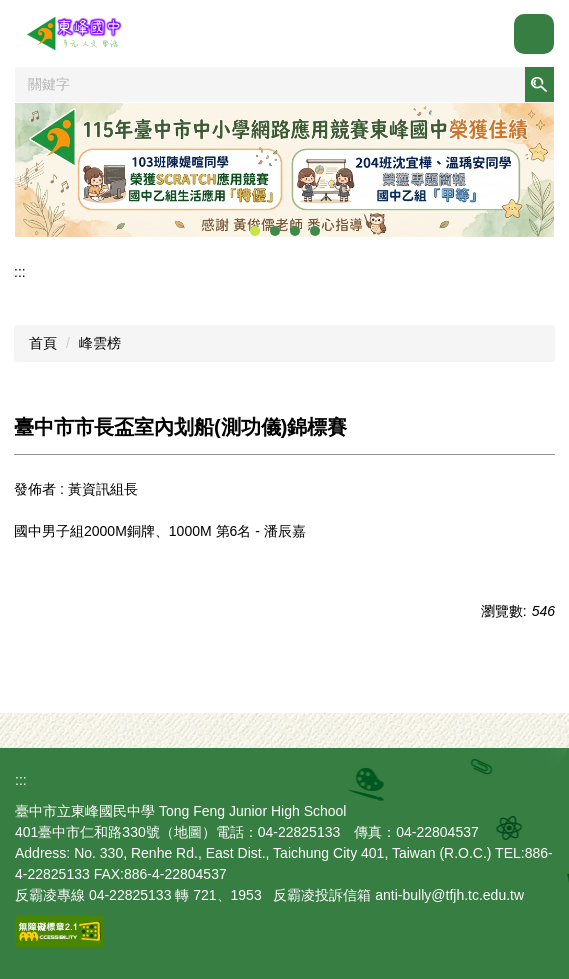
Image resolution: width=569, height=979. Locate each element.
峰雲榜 (100, 343)
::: (20, 272)
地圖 (188, 832)
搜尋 (539, 84)
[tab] (255, 231)
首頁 (43, 343)
